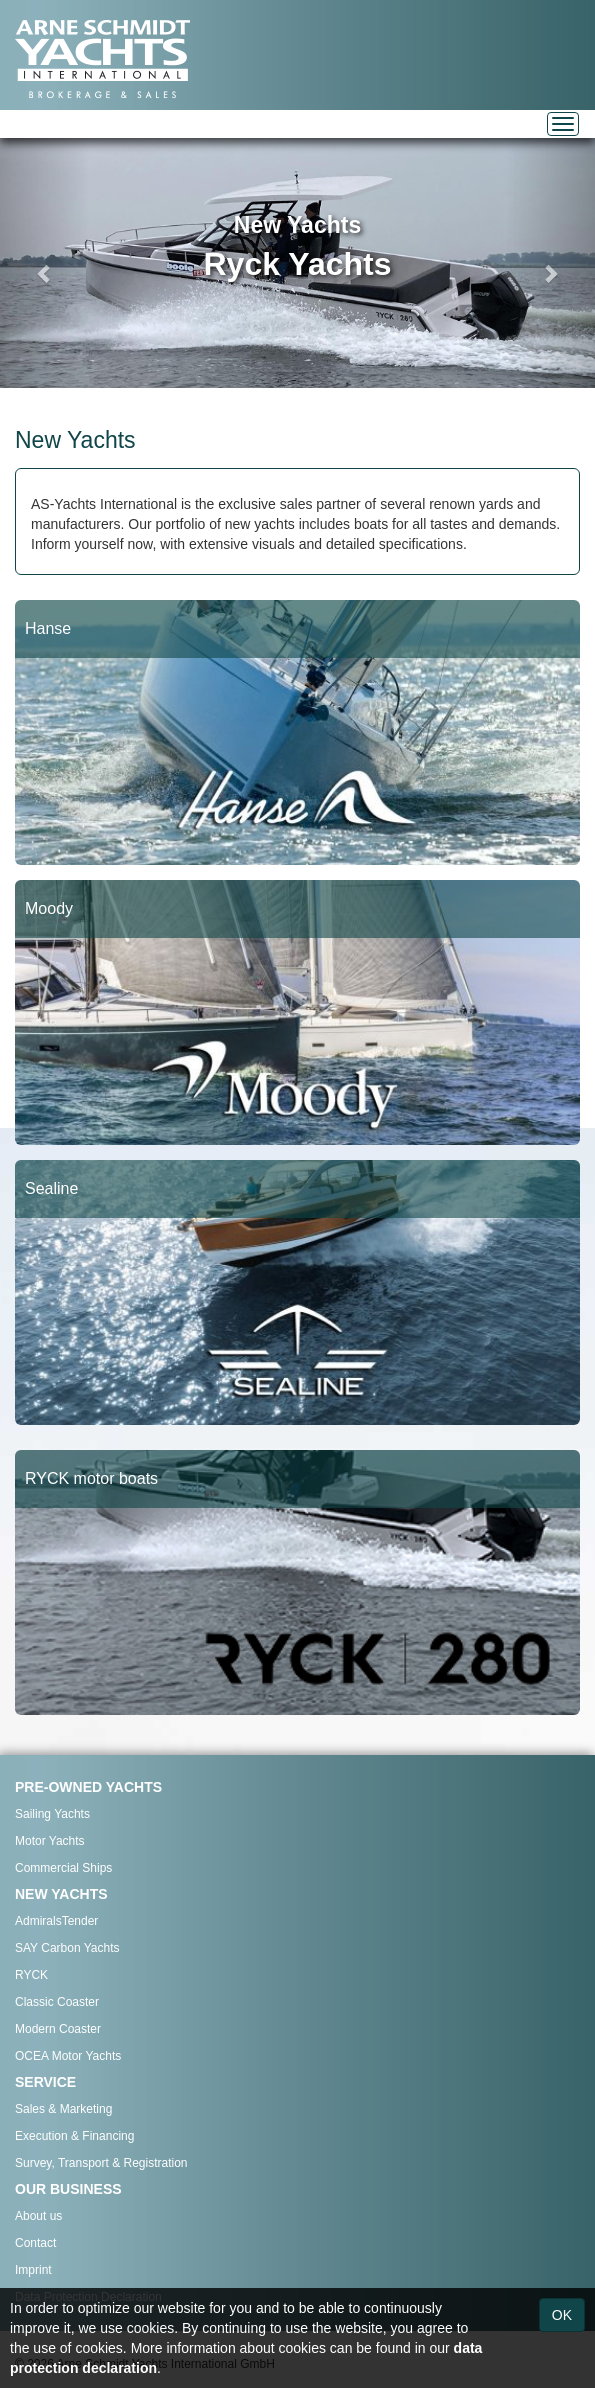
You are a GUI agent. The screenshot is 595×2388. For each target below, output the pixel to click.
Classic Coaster (57, 2002)
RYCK (31, 1975)
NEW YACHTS (61, 1894)
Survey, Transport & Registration (101, 2163)
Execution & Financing (74, 2136)
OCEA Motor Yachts (68, 2056)
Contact (35, 2243)
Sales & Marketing (63, 2109)
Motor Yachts (50, 1841)
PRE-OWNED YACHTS (88, 1787)
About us (38, 2216)
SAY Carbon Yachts (67, 1948)
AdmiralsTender (56, 1921)
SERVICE (45, 2082)
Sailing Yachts (52, 1814)
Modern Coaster (58, 2029)
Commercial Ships (63, 1868)
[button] (44, 263)
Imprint (33, 2270)
